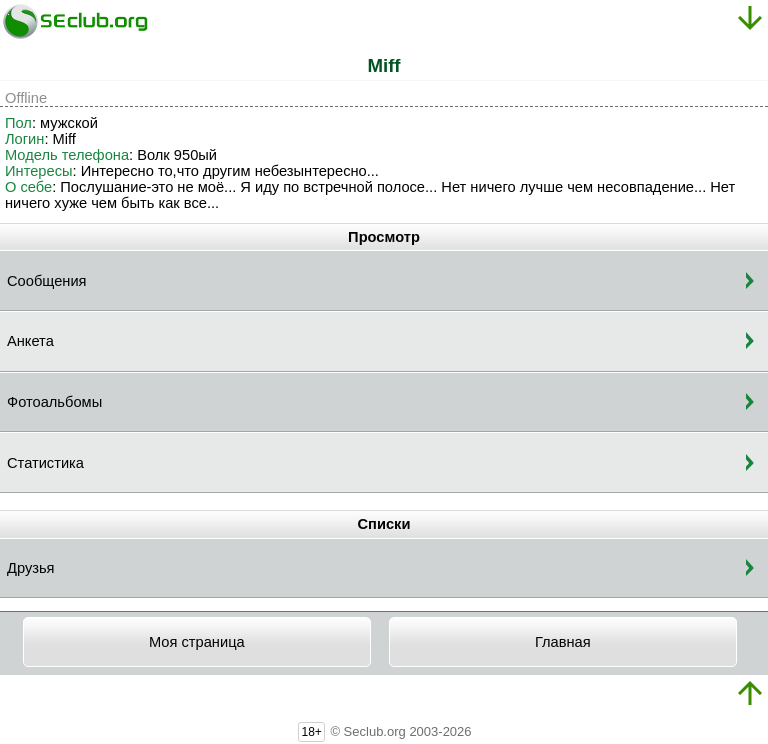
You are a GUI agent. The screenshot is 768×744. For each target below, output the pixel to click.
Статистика (45, 463)
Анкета (30, 341)
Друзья (31, 568)
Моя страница (197, 642)
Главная (563, 642)
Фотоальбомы (54, 402)
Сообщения (47, 281)
